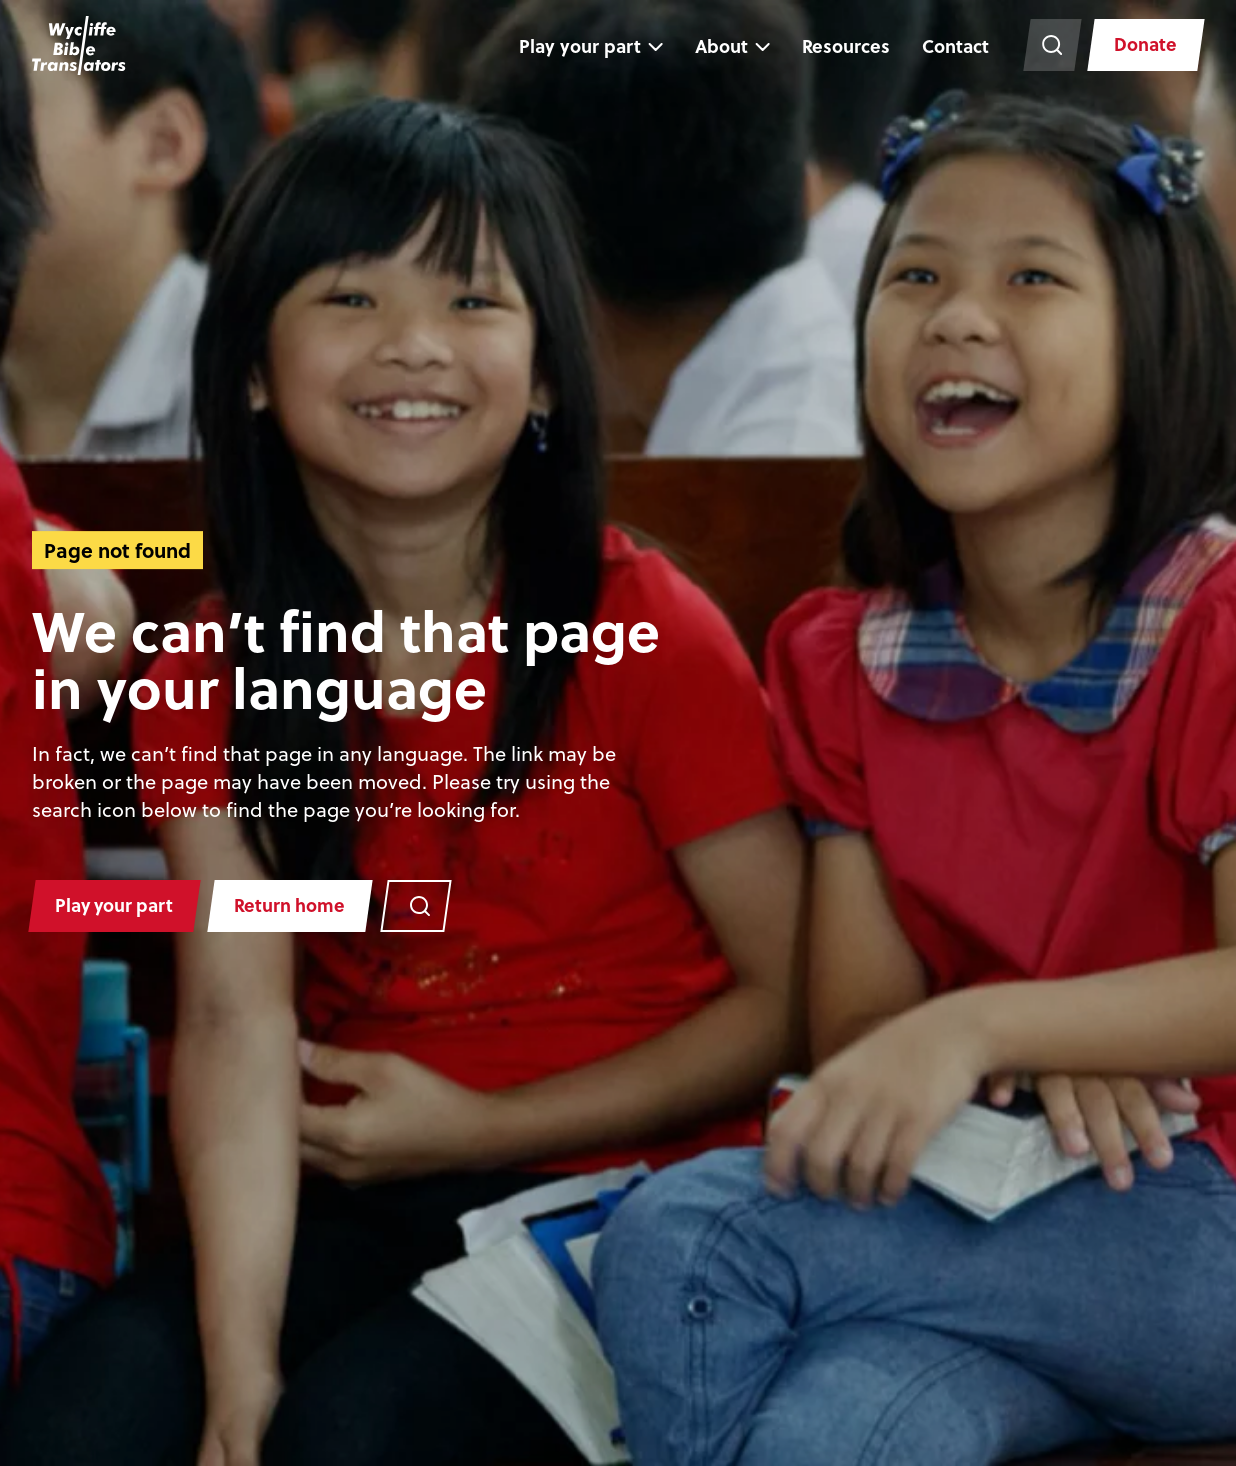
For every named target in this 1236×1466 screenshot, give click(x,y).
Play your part (577, 46)
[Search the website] (1048, 46)
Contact (952, 46)
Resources (843, 46)
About (718, 46)
